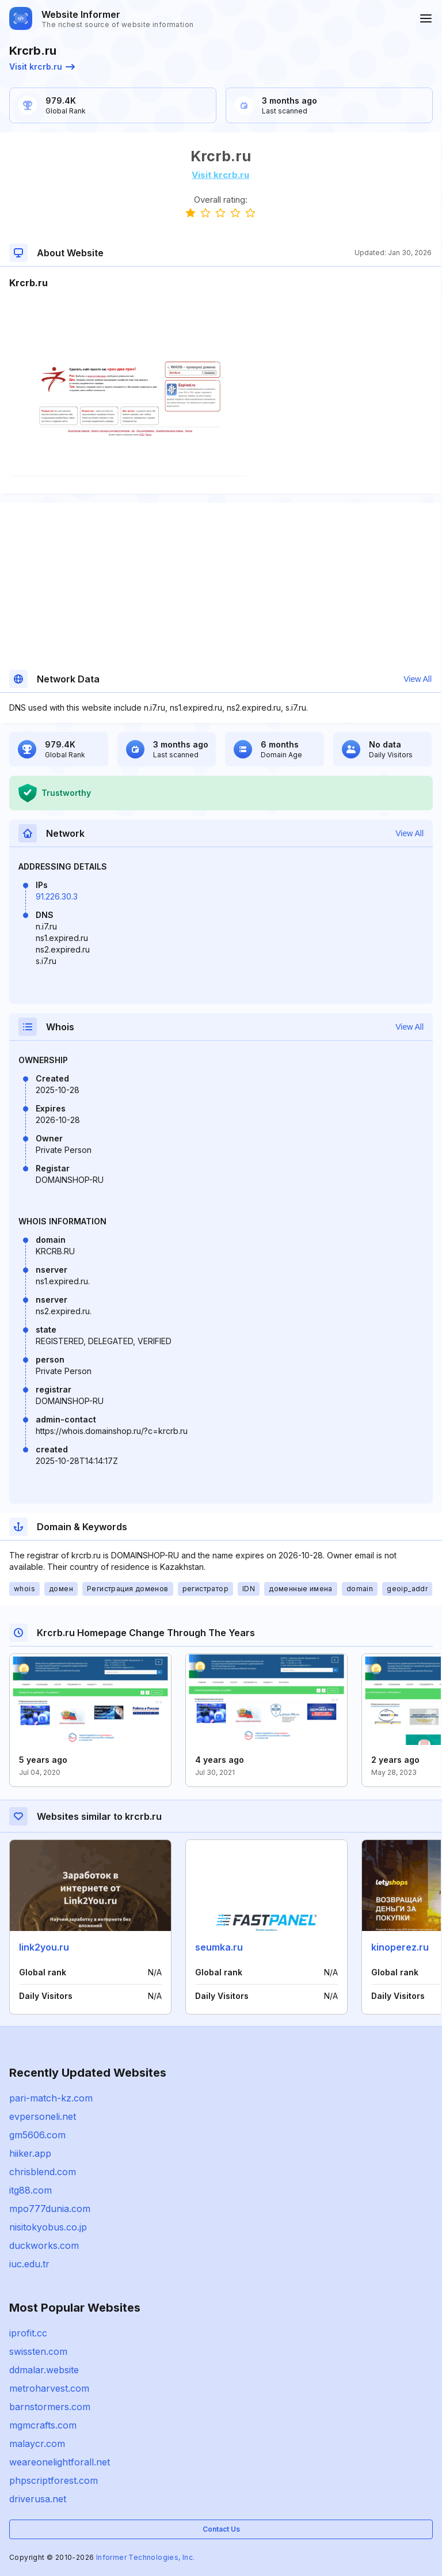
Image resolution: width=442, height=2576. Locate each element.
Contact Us (221, 2529)
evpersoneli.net (42, 2116)
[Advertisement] (220, 325)
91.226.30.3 (57, 896)
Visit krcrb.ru (42, 66)
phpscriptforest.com (53, 2480)
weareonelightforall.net (59, 2462)
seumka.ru (219, 1947)
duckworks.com (44, 2245)
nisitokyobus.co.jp (48, 2227)
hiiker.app (30, 2153)
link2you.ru (44, 1947)
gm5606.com (37, 2135)
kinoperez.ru (400, 1947)
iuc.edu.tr (29, 2264)
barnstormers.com (49, 2406)
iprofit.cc (28, 2333)
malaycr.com (37, 2443)
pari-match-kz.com (51, 2098)
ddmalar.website (44, 2370)
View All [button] (417, 679)
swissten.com (38, 2351)
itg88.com (30, 2190)
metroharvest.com (49, 2388)
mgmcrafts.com (43, 2425)
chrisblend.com (42, 2171)
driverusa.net (37, 2499)
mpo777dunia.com (49, 2208)
